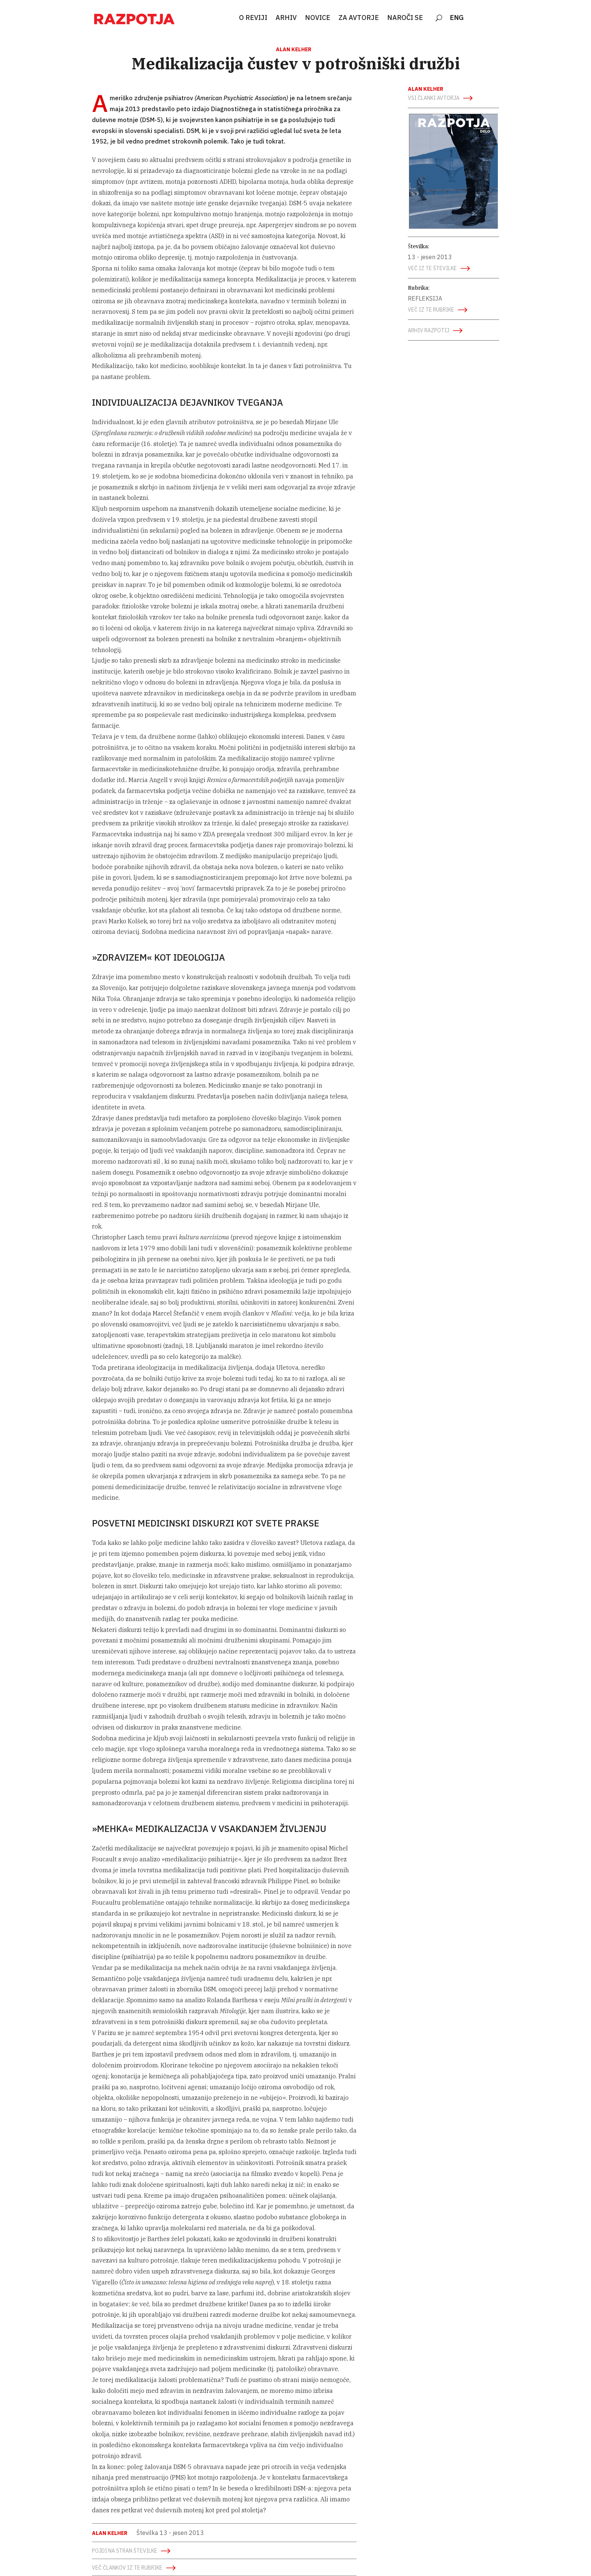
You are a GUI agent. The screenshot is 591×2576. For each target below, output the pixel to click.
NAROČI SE (405, 18)
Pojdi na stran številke (124, 2550)
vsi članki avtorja (433, 98)
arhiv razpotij (428, 330)
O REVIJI (253, 18)
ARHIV (286, 18)
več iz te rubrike (431, 309)
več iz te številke (432, 268)
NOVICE (317, 18)
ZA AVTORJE (358, 18)
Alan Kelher (293, 49)
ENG (457, 18)
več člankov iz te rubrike (127, 2567)
